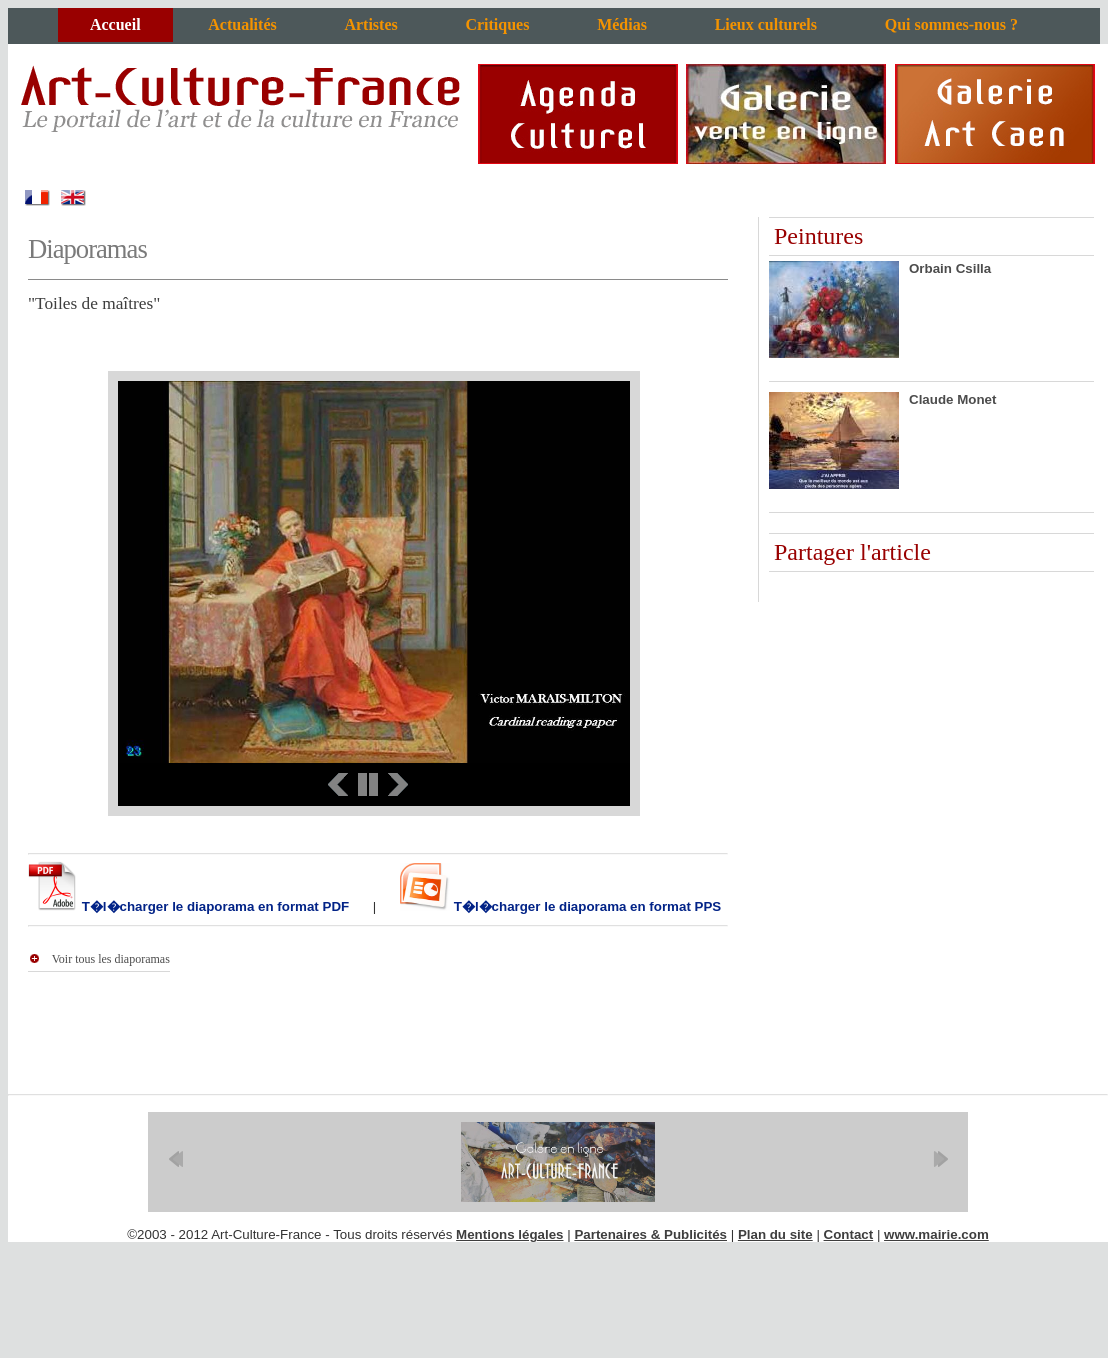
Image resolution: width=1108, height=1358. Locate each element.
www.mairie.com (936, 1234)
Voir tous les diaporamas (111, 959)
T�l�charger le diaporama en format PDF (213, 906)
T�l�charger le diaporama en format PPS (585, 906)
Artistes (370, 24)
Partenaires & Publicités (650, 1234)
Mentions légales (509, 1234)
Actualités (242, 24)
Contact (849, 1234)
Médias (622, 24)
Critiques (497, 24)
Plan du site (775, 1234)
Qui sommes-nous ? (951, 24)
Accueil (115, 24)
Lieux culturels (766, 24)
